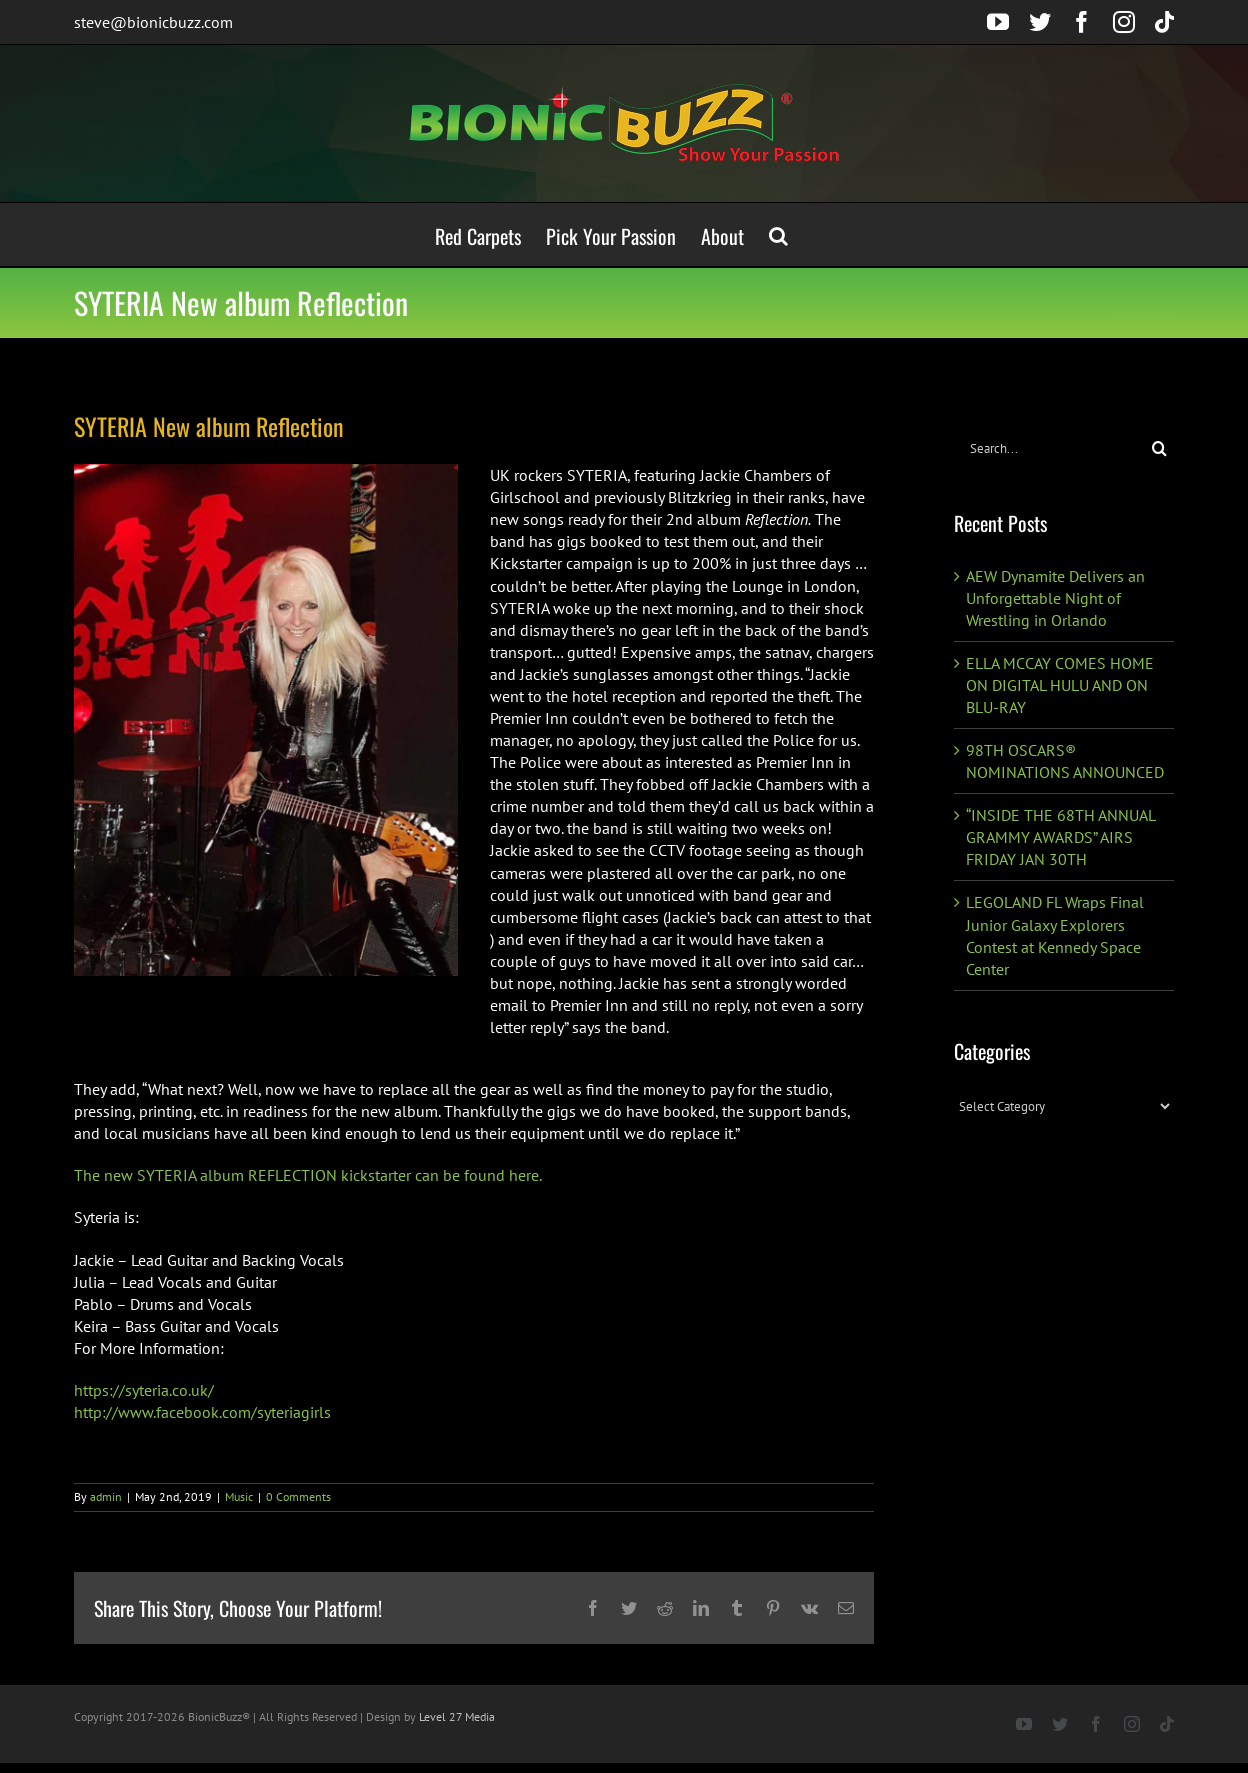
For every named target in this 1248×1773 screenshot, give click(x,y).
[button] (778, 234)
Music (239, 1496)
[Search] (1159, 448)
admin (106, 1496)
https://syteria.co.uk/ (144, 1390)
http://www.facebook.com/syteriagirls (202, 1412)
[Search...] (1049, 448)
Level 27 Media (457, 1716)
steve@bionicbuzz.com (153, 22)
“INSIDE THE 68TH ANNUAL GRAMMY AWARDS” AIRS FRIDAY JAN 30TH (1060, 837)
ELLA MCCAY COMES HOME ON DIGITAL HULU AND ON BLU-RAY (1060, 685)
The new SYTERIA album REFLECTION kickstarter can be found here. (308, 1175)
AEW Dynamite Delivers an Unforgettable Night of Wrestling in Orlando (1055, 598)
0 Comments (298, 1496)
